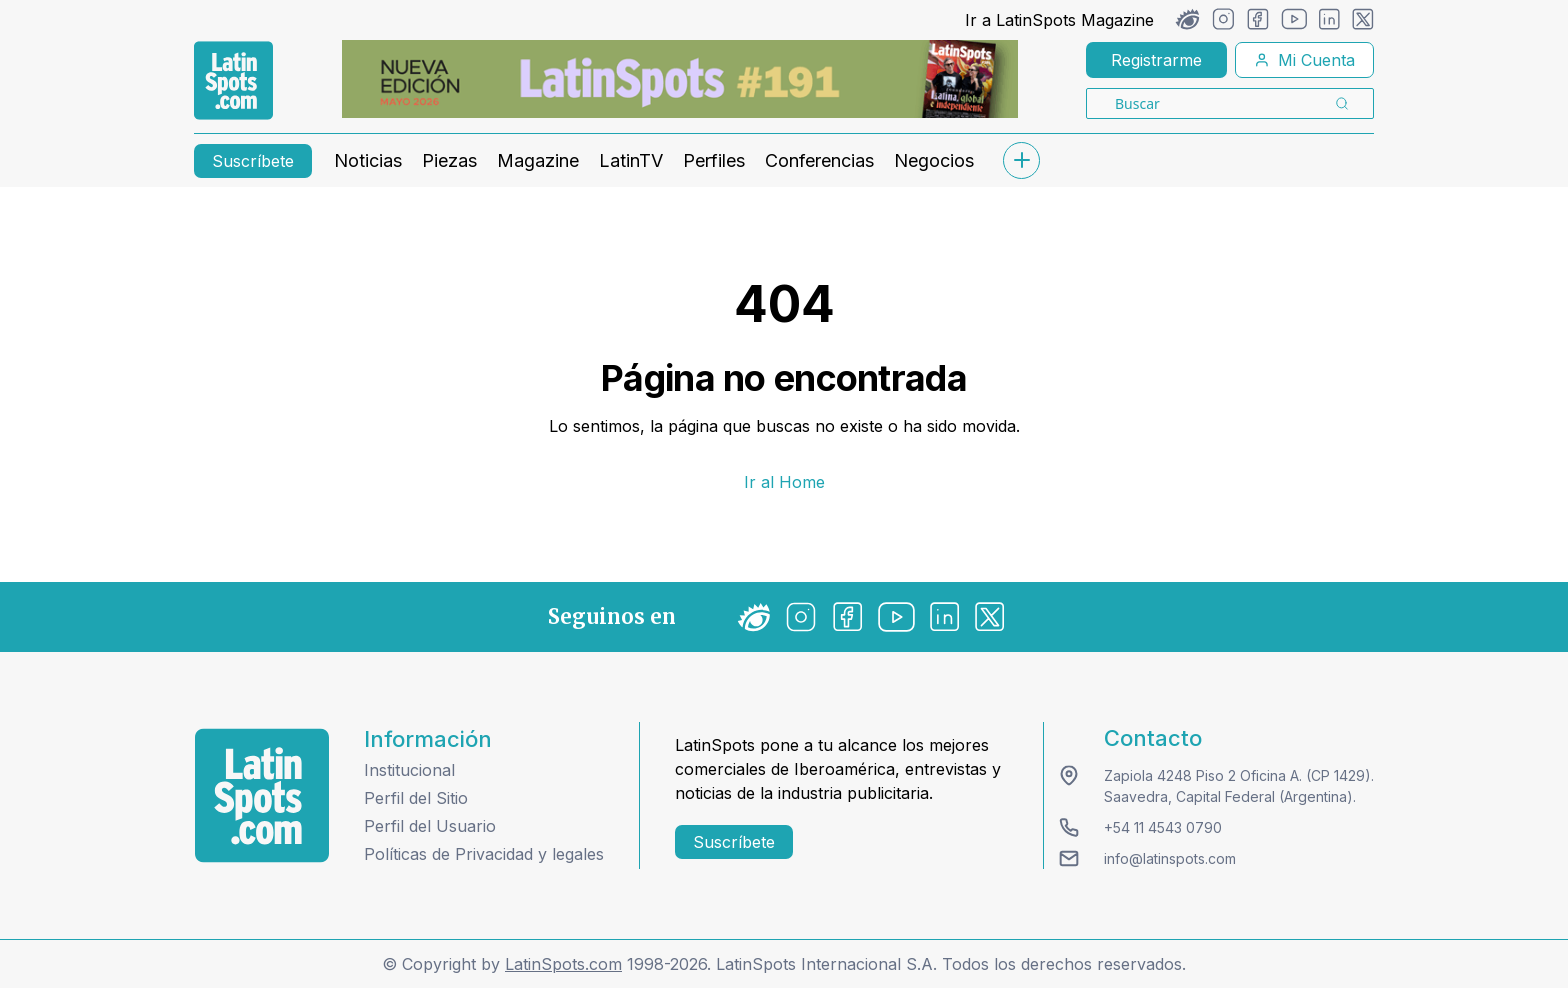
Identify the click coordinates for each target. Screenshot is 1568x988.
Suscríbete (253, 161)
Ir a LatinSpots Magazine (1059, 20)
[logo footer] (262, 795)
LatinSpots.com (563, 964)
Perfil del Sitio (416, 798)
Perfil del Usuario (430, 826)
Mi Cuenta (1304, 60)
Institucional (409, 770)
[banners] (680, 79)
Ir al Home (784, 482)
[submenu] (1021, 160)
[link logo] (233, 81)
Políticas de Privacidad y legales (484, 854)
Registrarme (1156, 60)
